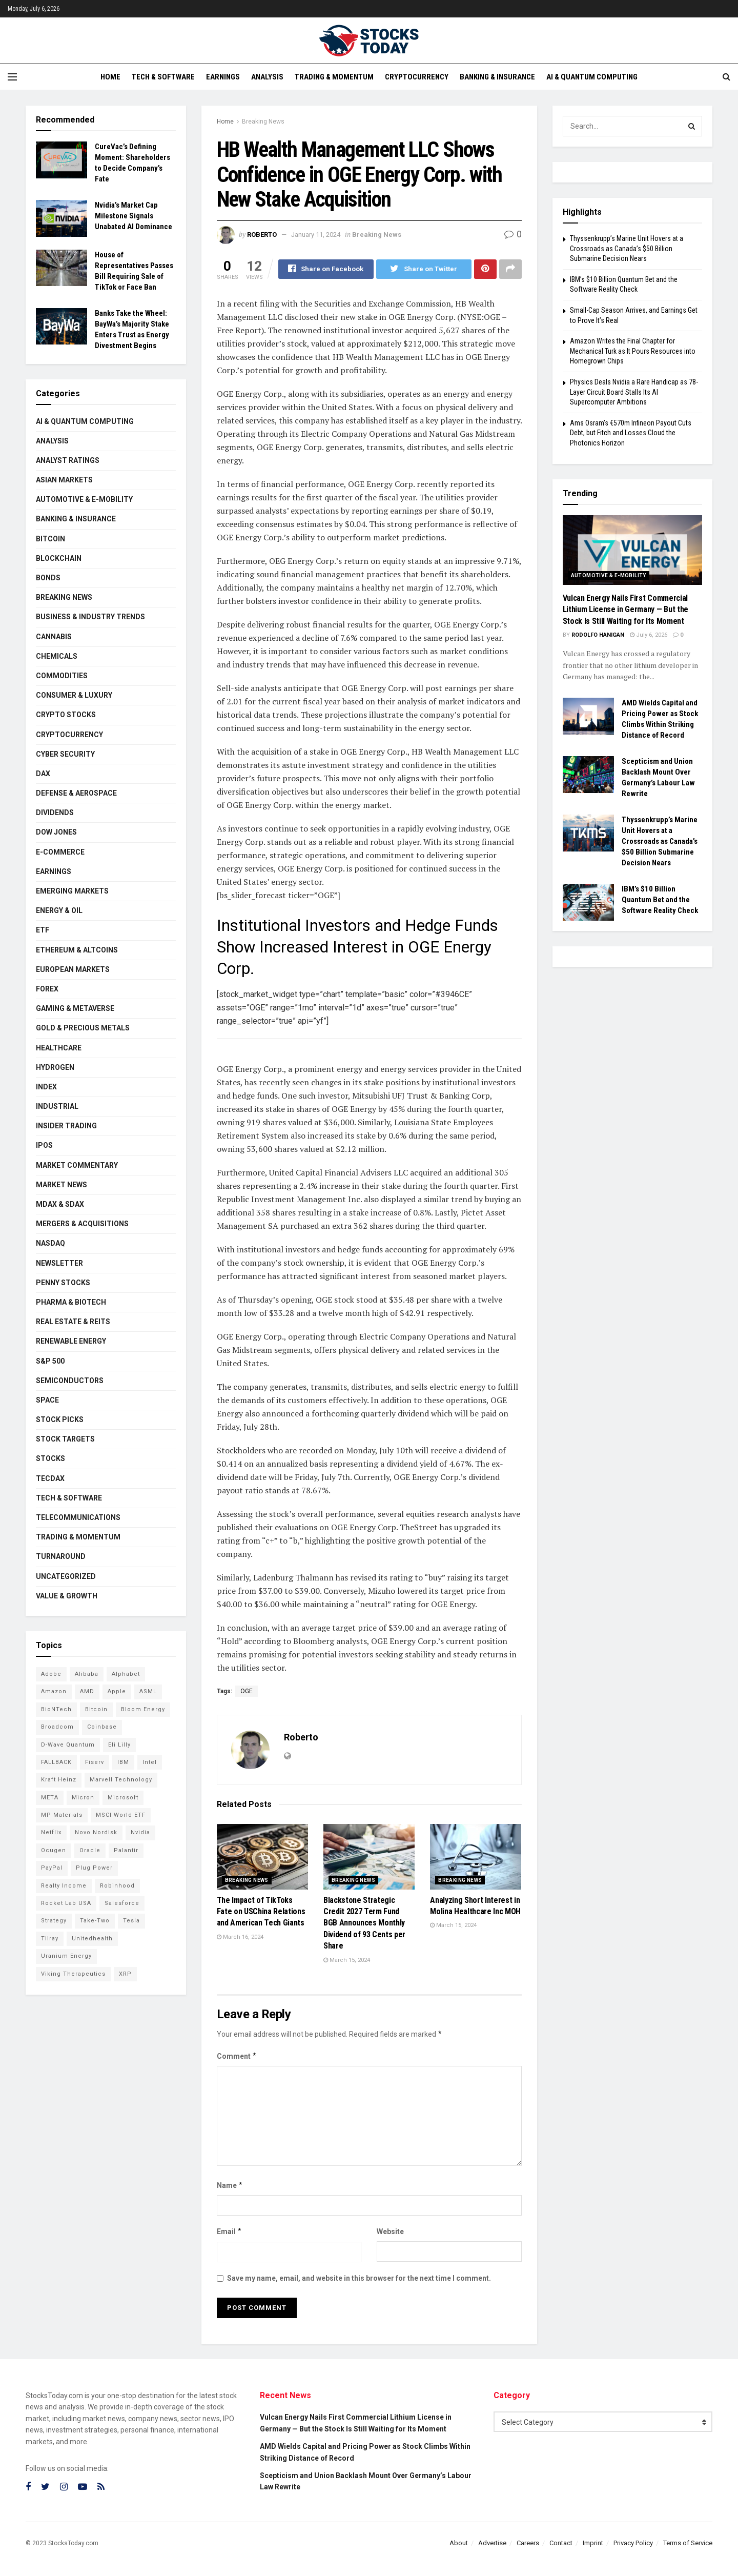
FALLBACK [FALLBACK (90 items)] (56, 1762)
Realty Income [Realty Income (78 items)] (64, 1885)
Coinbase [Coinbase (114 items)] (102, 1726)
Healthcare (58, 1048)
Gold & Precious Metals (83, 1028)
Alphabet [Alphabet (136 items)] (126, 1674)
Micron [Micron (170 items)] (83, 1797)
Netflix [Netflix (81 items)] (51, 1832)
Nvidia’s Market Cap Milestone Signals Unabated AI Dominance (133, 215)
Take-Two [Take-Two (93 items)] (95, 1920)
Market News (61, 1185)
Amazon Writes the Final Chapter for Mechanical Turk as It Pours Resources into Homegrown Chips (632, 351)
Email (229, 2231)
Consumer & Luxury (74, 695)
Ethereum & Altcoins (77, 950)
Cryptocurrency (416, 77)
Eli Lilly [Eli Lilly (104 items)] (119, 1744)
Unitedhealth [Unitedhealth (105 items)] (92, 1938)
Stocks (50, 1458)
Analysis (267, 77)
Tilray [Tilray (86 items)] (49, 1938)
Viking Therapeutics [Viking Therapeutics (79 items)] (73, 1974)
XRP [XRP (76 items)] (125, 1974)
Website (390, 2231)
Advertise (492, 2543)
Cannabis (54, 637)
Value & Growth (66, 1596)
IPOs (44, 1145)
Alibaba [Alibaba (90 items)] (86, 1674)
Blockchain (58, 558)
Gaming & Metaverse (75, 1008)
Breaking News (263, 121)
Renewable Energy (71, 1341)
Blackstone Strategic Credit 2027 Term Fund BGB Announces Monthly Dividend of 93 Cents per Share (364, 1923)
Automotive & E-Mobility (84, 499)
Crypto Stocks (66, 715)
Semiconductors (70, 1380)
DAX (43, 773)
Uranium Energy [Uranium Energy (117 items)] (66, 1956)
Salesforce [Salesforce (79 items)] (122, 1903)
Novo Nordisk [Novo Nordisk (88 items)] (96, 1832)
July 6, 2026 (648, 635)
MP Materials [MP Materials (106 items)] (62, 1815)
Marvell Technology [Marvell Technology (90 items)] (121, 1779)
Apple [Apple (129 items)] (117, 1691)
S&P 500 (50, 1361)
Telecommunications (78, 1517)
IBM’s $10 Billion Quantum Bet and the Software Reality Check (660, 899)
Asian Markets (64, 480)
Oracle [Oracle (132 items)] (89, 1850)
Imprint (593, 2543)
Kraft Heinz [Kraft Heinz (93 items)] (58, 1779)
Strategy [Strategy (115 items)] (54, 1920)
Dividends (55, 812)
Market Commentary (77, 1165)
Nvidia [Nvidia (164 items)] (140, 1832)
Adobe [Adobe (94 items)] (51, 1674)
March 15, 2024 (346, 1960)
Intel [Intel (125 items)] (149, 1762)
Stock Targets (65, 1439)
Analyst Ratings (67, 460)
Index (46, 1087)
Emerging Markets (72, 891)
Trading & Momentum (334, 77)
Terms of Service (687, 2543)
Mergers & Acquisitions (82, 1224)
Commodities (62, 676)
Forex (47, 989)
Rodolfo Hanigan (597, 635)
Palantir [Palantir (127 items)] (126, 1850)
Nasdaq (50, 1243)
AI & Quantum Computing (592, 77)
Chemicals (56, 656)
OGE (246, 1691)
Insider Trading (66, 1126)
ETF (42, 930)
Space (47, 1400)
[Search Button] (692, 126)
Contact (560, 2543)
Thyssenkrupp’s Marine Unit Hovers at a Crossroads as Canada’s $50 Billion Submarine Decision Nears (626, 248)
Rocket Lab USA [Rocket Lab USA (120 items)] (66, 1903)
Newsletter (59, 1263)
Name (230, 2185)
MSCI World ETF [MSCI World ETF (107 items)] (121, 1815)
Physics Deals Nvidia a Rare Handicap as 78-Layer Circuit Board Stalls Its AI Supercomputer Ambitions (634, 392)
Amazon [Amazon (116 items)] (54, 1691)
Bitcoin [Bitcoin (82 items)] (96, 1709)
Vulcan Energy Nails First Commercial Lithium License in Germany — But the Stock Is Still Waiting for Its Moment (625, 609)
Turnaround (61, 1556)
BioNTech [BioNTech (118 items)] (56, 1709)
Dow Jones (56, 832)
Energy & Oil (59, 910)
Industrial (57, 1106)
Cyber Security (65, 754)
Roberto (262, 234)
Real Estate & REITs (73, 1321)
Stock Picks (60, 1419)
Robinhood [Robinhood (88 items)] (117, 1885)
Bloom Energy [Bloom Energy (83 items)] (143, 1709)
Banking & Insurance (497, 77)
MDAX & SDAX (60, 1204)
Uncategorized (66, 1576)
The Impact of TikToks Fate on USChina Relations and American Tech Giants (261, 1911)
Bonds (48, 578)
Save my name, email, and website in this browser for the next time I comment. (359, 2278)
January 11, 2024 (315, 234)
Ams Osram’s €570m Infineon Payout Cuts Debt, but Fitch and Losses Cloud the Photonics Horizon (630, 433)
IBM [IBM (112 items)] (123, 1762)
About (458, 2543)
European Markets (73, 969)
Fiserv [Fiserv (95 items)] (94, 1762)
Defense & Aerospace (76, 793)
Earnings (223, 77)
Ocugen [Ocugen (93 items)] (53, 1850)
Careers (528, 2543)
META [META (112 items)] (49, 1797)
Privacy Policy (633, 2543)
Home (110, 77)
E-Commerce (60, 852)
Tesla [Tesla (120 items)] (131, 1920)
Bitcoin (50, 539)
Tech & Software (163, 77)
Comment (237, 2056)
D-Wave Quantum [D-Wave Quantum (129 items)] (68, 1744)
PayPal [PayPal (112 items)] (52, 1867)
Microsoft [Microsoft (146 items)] (123, 1797)
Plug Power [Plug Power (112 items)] (94, 1867)
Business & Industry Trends (90, 617)
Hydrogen (55, 1067)
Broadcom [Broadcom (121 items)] (57, 1726)
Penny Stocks (63, 1283)
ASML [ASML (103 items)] (148, 1691)
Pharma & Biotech (71, 1302)
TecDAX (50, 1478)
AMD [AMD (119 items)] (87, 1691)
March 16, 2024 (240, 1937)
